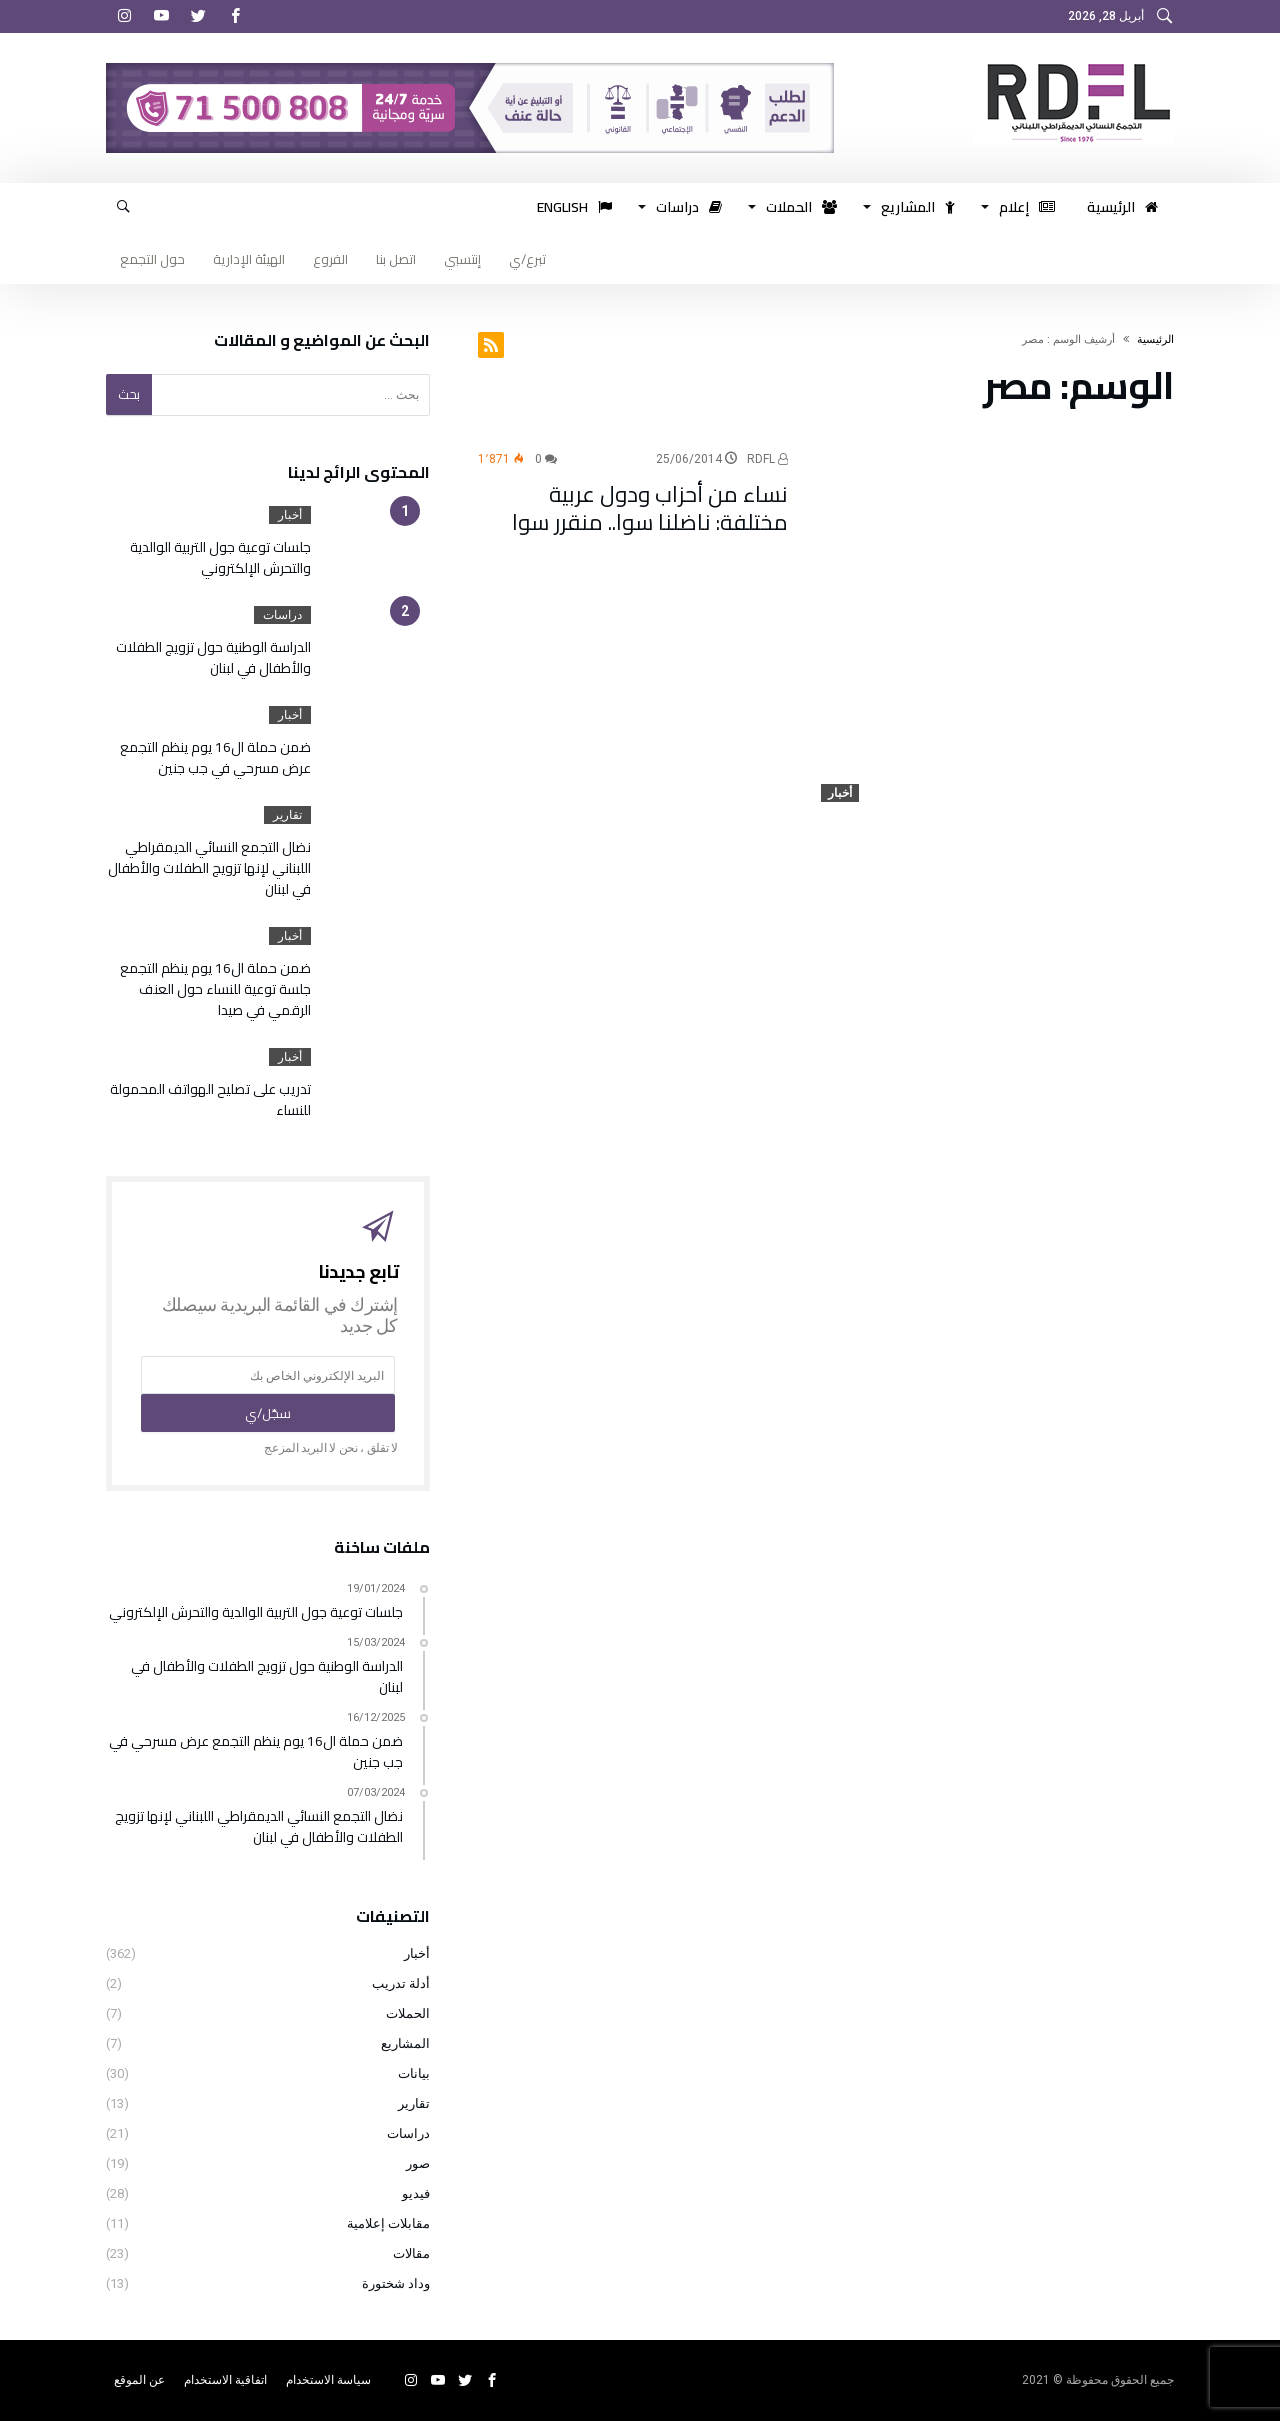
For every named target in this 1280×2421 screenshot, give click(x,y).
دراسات (282, 615)
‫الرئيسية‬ (1155, 339)
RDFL (767, 459)
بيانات (414, 2073)
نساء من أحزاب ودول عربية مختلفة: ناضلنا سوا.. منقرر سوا (650, 508)
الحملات (408, 2013)
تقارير (287, 815)
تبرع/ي (527, 259)
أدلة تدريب (401, 1983)
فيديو (416, 2193)
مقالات (411, 2253)
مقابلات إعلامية (388, 2223)
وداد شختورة (396, 2283)
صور (418, 2163)
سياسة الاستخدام (328, 2380)
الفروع (330, 259)
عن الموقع (139, 2380)
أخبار (840, 793)
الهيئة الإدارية (249, 259)
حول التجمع (152, 259)
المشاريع (405, 2043)
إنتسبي (462, 259)
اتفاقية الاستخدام (225, 2380)
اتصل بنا (396, 259)
